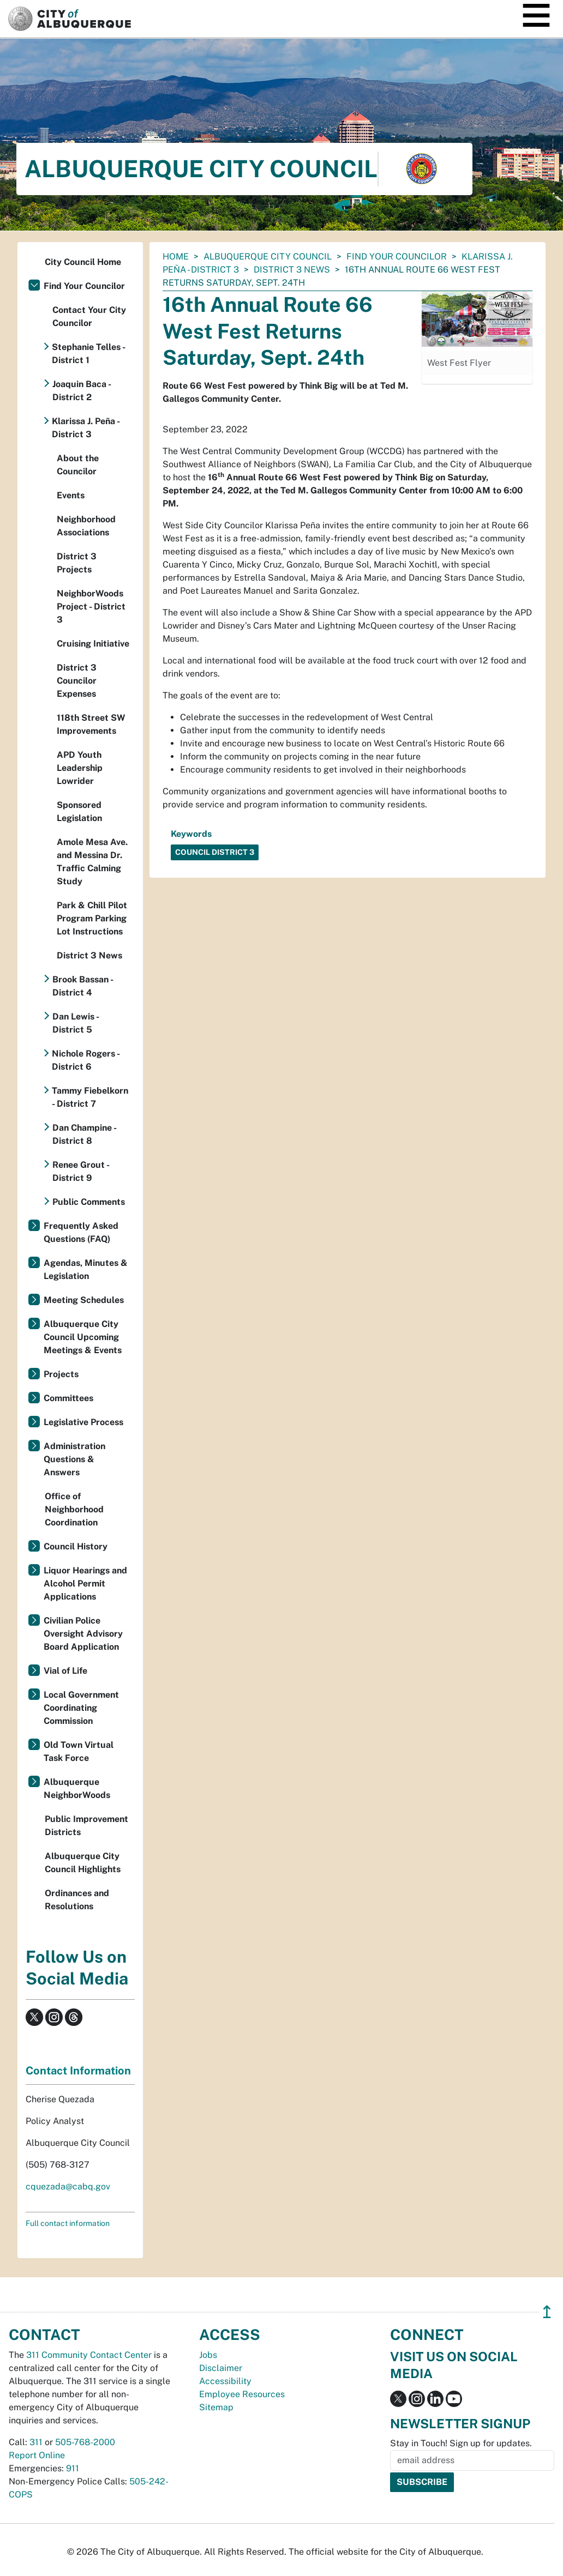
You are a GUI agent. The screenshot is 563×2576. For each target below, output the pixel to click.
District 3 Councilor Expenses (77, 680)
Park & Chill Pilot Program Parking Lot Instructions (92, 918)
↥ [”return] (547, 2312)
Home (176, 256)
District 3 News (292, 269)
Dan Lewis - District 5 (75, 1023)
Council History (75, 1546)
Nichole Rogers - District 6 (85, 1060)
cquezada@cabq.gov (68, 2186)
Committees (68, 1398)
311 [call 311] (36, 2442)
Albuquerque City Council (267, 256)
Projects (61, 1374)
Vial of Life (65, 1671)
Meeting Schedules (84, 1300)
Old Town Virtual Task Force (78, 1751)
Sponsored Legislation (79, 811)
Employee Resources (242, 2394)
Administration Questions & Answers (74, 1459)
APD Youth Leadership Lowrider (80, 768)
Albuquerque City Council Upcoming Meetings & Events (83, 1337)
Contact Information (78, 2070)
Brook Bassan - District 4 (82, 986)
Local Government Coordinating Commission (81, 1708)
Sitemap (216, 2407)
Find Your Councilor (396, 256)
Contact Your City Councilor (89, 316)
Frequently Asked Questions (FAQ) (81, 1232)
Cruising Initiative (93, 643)
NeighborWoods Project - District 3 (91, 606)
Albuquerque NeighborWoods (77, 1788)
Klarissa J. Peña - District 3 (85, 427)
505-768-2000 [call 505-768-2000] (85, 2442)
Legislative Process (83, 1422)
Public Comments (88, 1202)
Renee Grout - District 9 (80, 1171)
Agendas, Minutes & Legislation (86, 1269)
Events (71, 495)
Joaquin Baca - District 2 (81, 390)
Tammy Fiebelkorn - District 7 (90, 1097)
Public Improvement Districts (86, 1825)
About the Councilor (78, 464)
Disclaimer (220, 2368)
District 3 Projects (77, 563)
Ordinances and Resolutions (77, 1899)
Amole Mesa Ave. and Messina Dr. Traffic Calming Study (92, 861)
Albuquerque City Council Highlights (83, 1862)
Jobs (208, 2355)
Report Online (37, 2455)
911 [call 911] (72, 2468)
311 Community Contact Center (89, 2355)
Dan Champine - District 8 (84, 1134)
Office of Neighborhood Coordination (74, 1509)
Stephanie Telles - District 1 (88, 353)
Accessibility (225, 2381)
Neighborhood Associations (86, 526)
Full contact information (68, 2223)
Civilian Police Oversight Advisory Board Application (83, 1633)
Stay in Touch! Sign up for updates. (461, 2443)
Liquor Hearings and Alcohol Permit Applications (85, 1583)
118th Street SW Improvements (91, 724)
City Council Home (83, 262)
